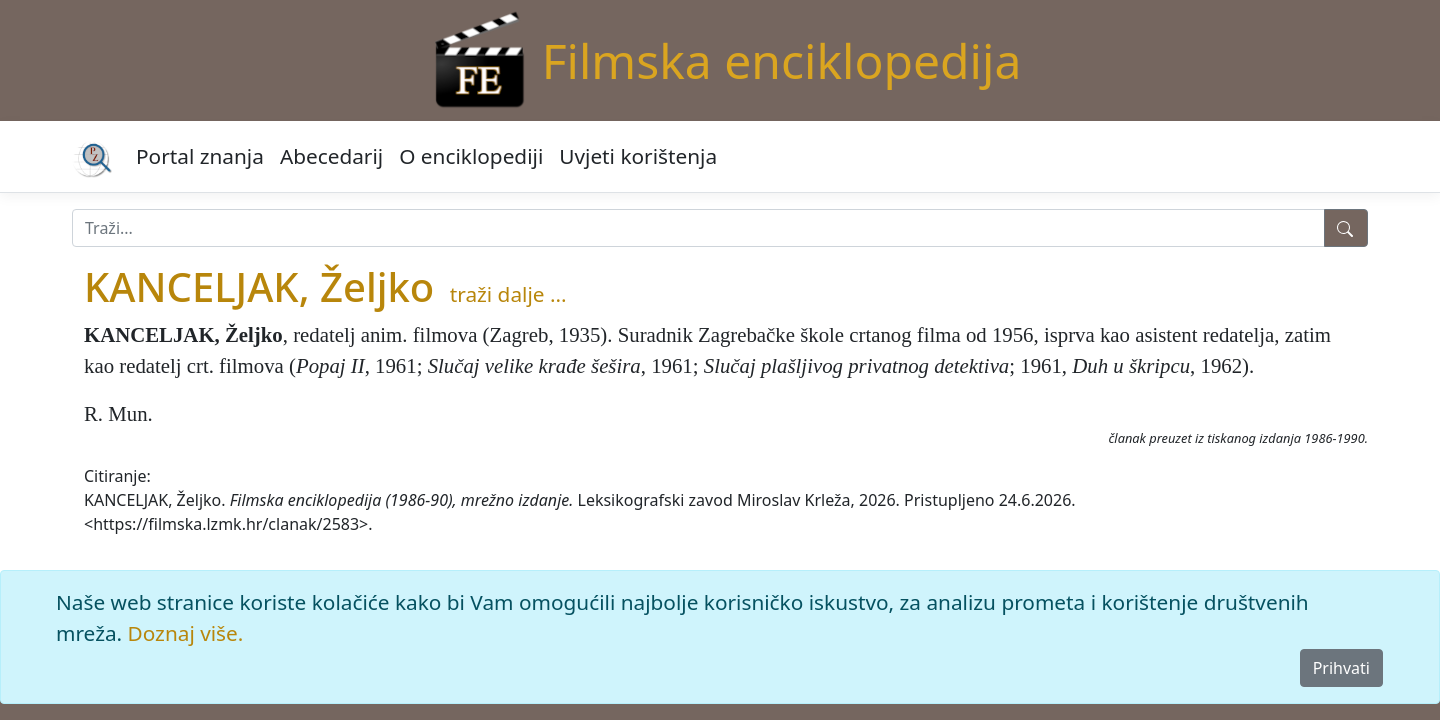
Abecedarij (331, 156)
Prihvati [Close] (1341, 668)
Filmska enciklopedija (782, 60)
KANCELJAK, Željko (259, 286)
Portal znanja (200, 156)
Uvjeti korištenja (638, 156)
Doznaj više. (186, 633)
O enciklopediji (471, 156)
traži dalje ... (508, 294)
